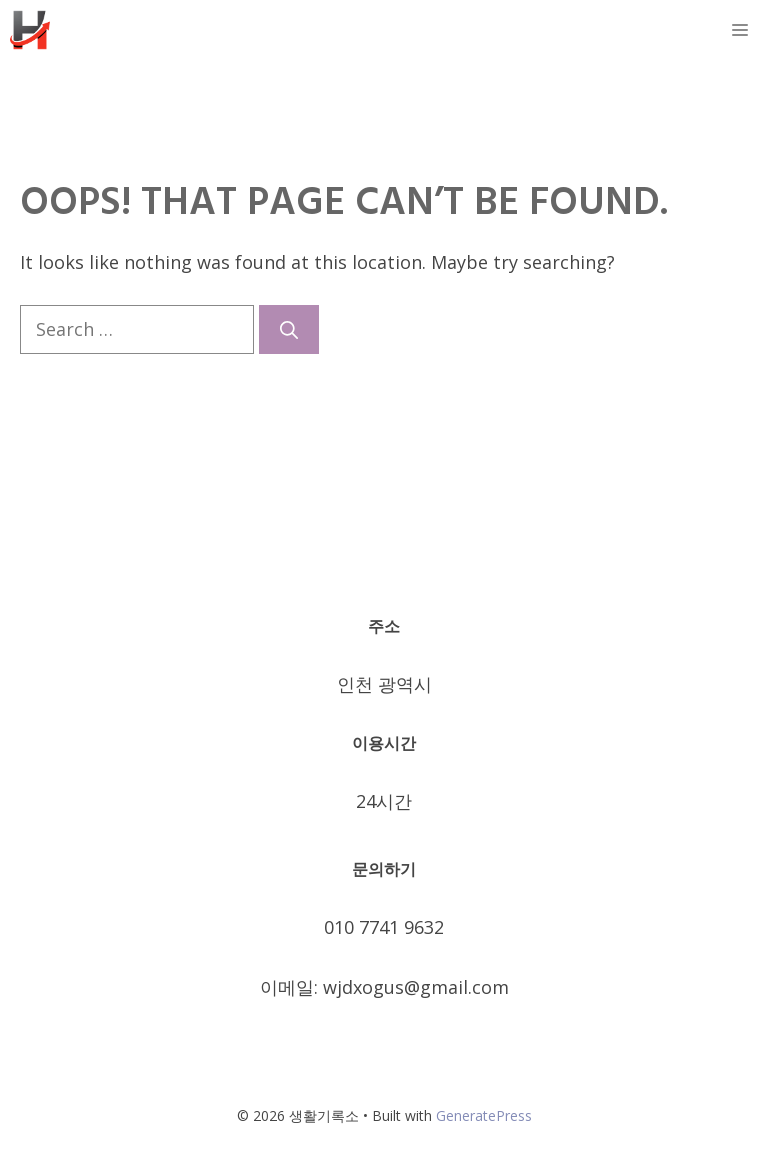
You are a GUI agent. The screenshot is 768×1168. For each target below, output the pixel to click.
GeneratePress (484, 1115)
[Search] (289, 329)
